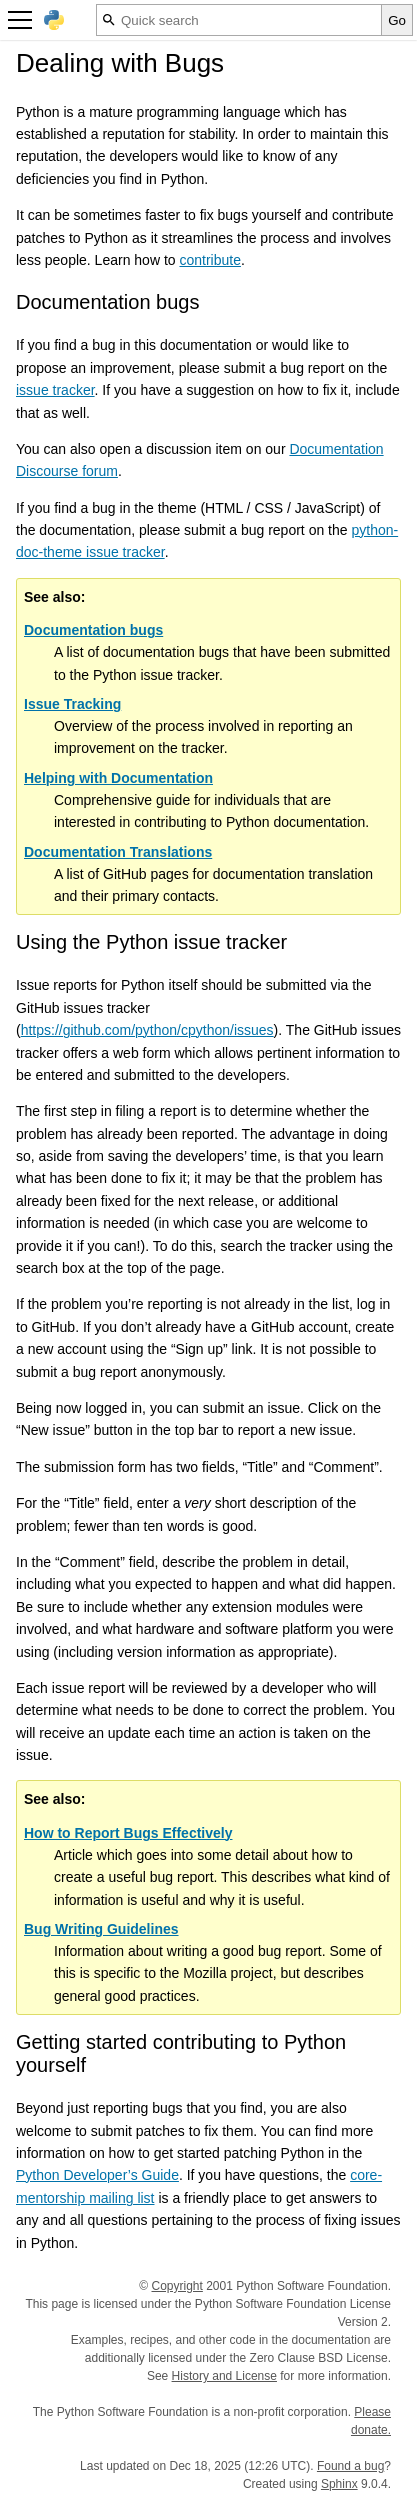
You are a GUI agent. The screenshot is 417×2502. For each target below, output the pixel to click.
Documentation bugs (93, 630)
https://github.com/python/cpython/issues (147, 1030)
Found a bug (350, 2466)
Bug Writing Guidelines (101, 1929)
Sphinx (339, 2484)
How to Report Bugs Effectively (128, 1833)
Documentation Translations (118, 852)
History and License (224, 2376)
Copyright (177, 2286)
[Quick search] (239, 20)
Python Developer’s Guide (97, 2175)
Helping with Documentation (118, 778)
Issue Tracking (72, 704)
